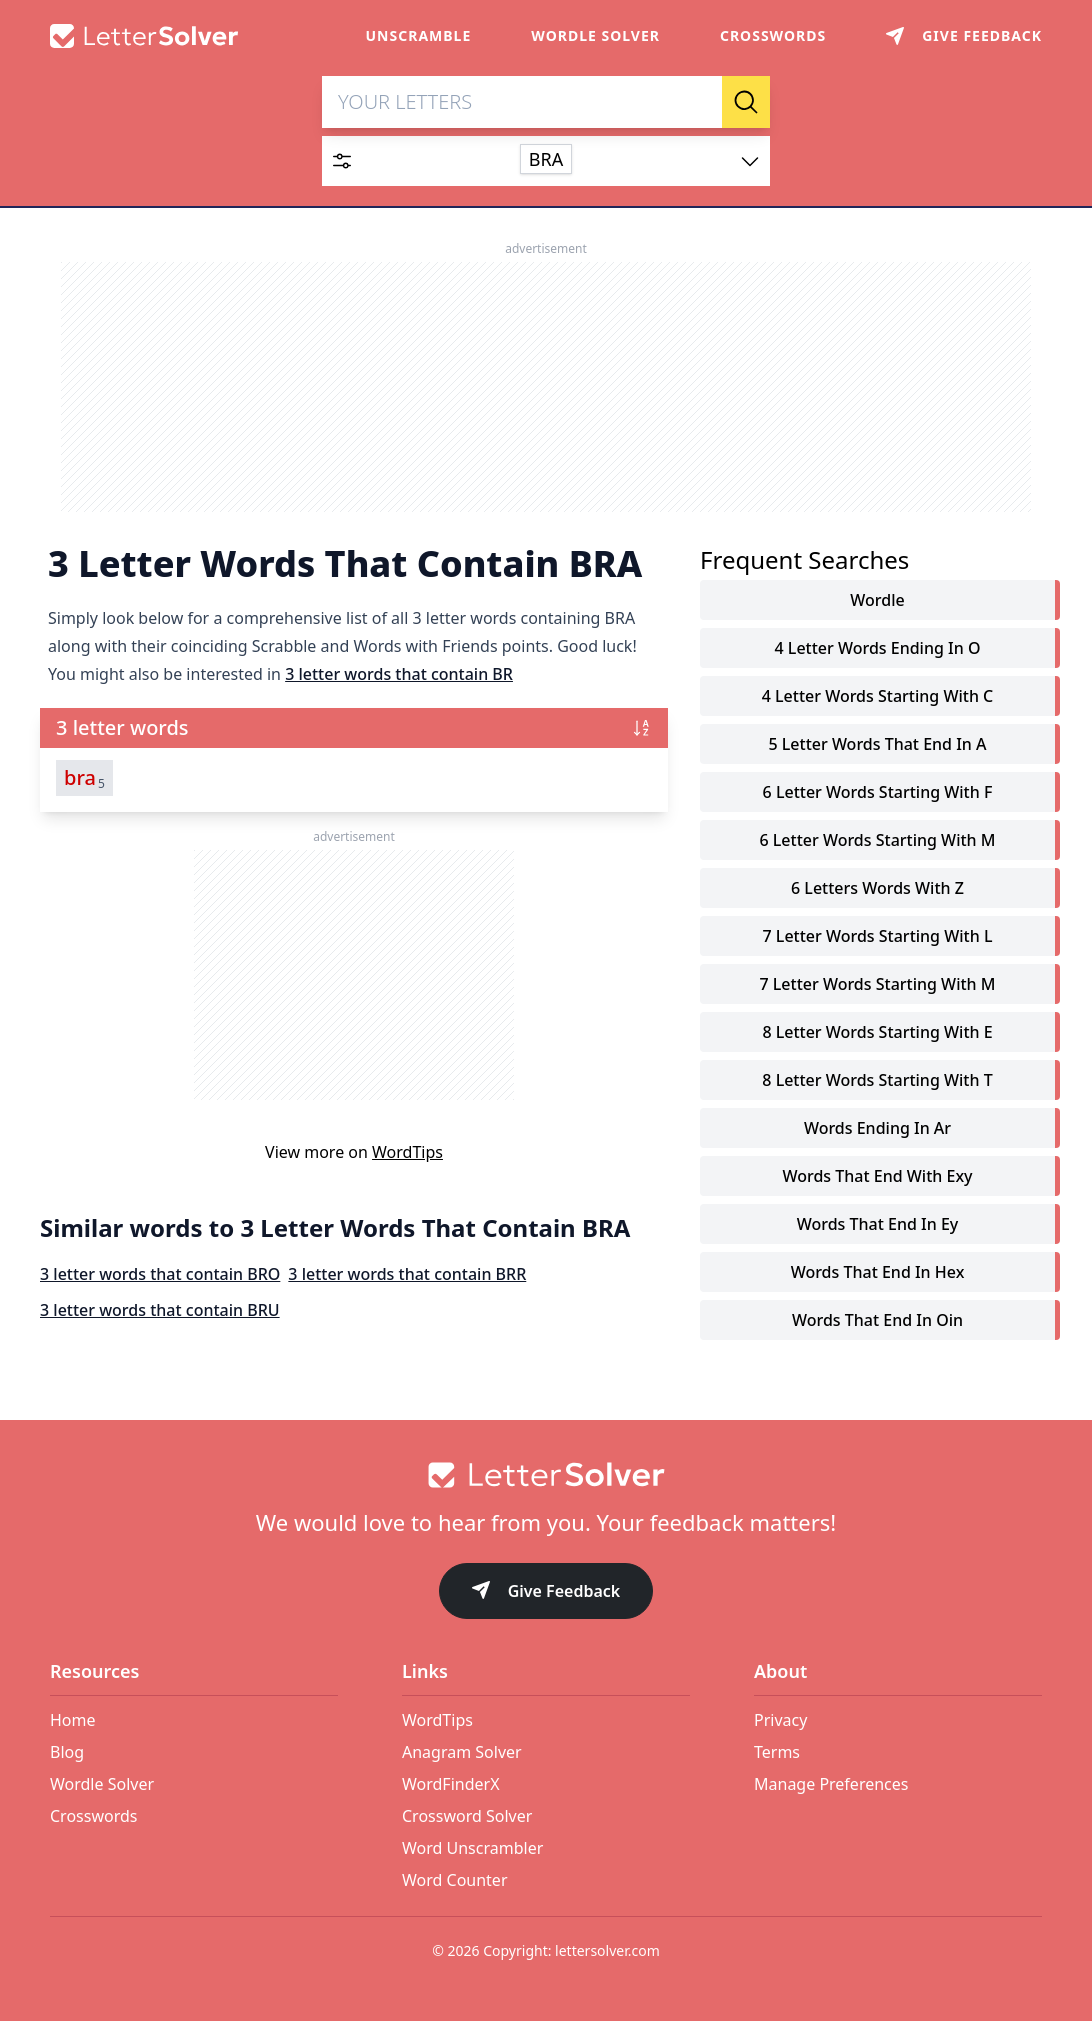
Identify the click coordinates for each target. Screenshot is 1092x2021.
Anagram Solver (462, 1752)
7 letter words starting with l (878, 936)
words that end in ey (878, 1224)
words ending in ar (877, 1128)
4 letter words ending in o (878, 648)
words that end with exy (877, 1176)
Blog (67, 1752)
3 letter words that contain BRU (160, 1310)
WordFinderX (451, 1784)
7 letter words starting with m (877, 984)
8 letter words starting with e (877, 1032)
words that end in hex (878, 1272)
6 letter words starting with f (878, 792)
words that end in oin (877, 1320)
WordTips (407, 1152)
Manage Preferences (831, 1784)
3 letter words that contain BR (399, 674)
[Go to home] (546, 1475)
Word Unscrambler (472, 1848)
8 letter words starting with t (877, 1080)
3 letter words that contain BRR (407, 1274)
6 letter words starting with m (877, 840)
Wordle (877, 600)
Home (73, 1720)
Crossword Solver (467, 1816)
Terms (777, 1752)
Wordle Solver (595, 35)
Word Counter (455, 1880)
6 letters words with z (877, 888)
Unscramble (419, 35)
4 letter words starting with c (878, 696)
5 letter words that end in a (877, 744)
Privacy (780, 1720)
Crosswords (773, 35)
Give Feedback (546, 1592)
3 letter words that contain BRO (160, 1274)
